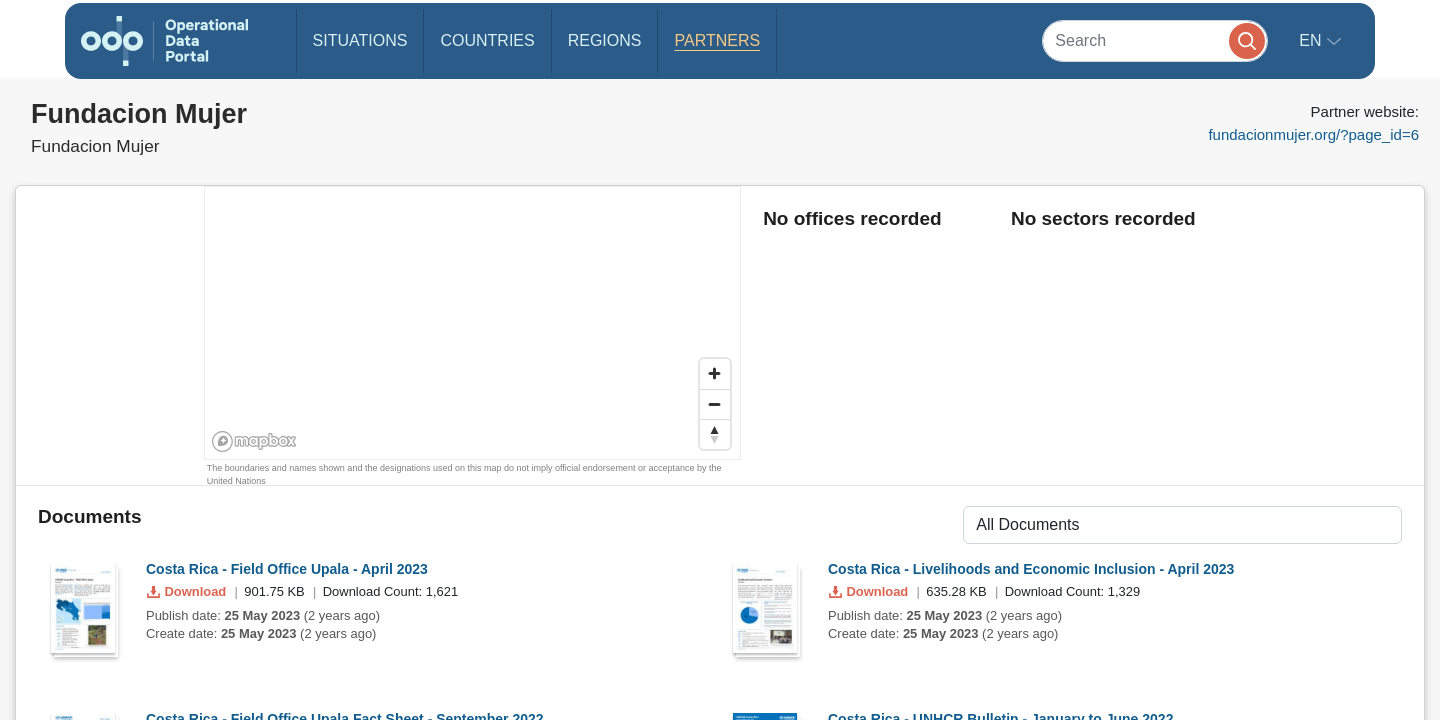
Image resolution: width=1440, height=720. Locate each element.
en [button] (1312, 40)
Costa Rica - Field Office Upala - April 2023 (287, 569)
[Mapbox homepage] (254, 441)
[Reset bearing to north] (715, 434)
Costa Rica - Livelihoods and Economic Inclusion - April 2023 (1031, 569)
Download (188, 591)
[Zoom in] (715, 374)
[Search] (1155, 40)
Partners (717, 40)
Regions (605, 40)
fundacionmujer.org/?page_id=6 (1313, 134)
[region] (473, 324)
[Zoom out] (715, 404)
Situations (360, 40)
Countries (487, 40)
